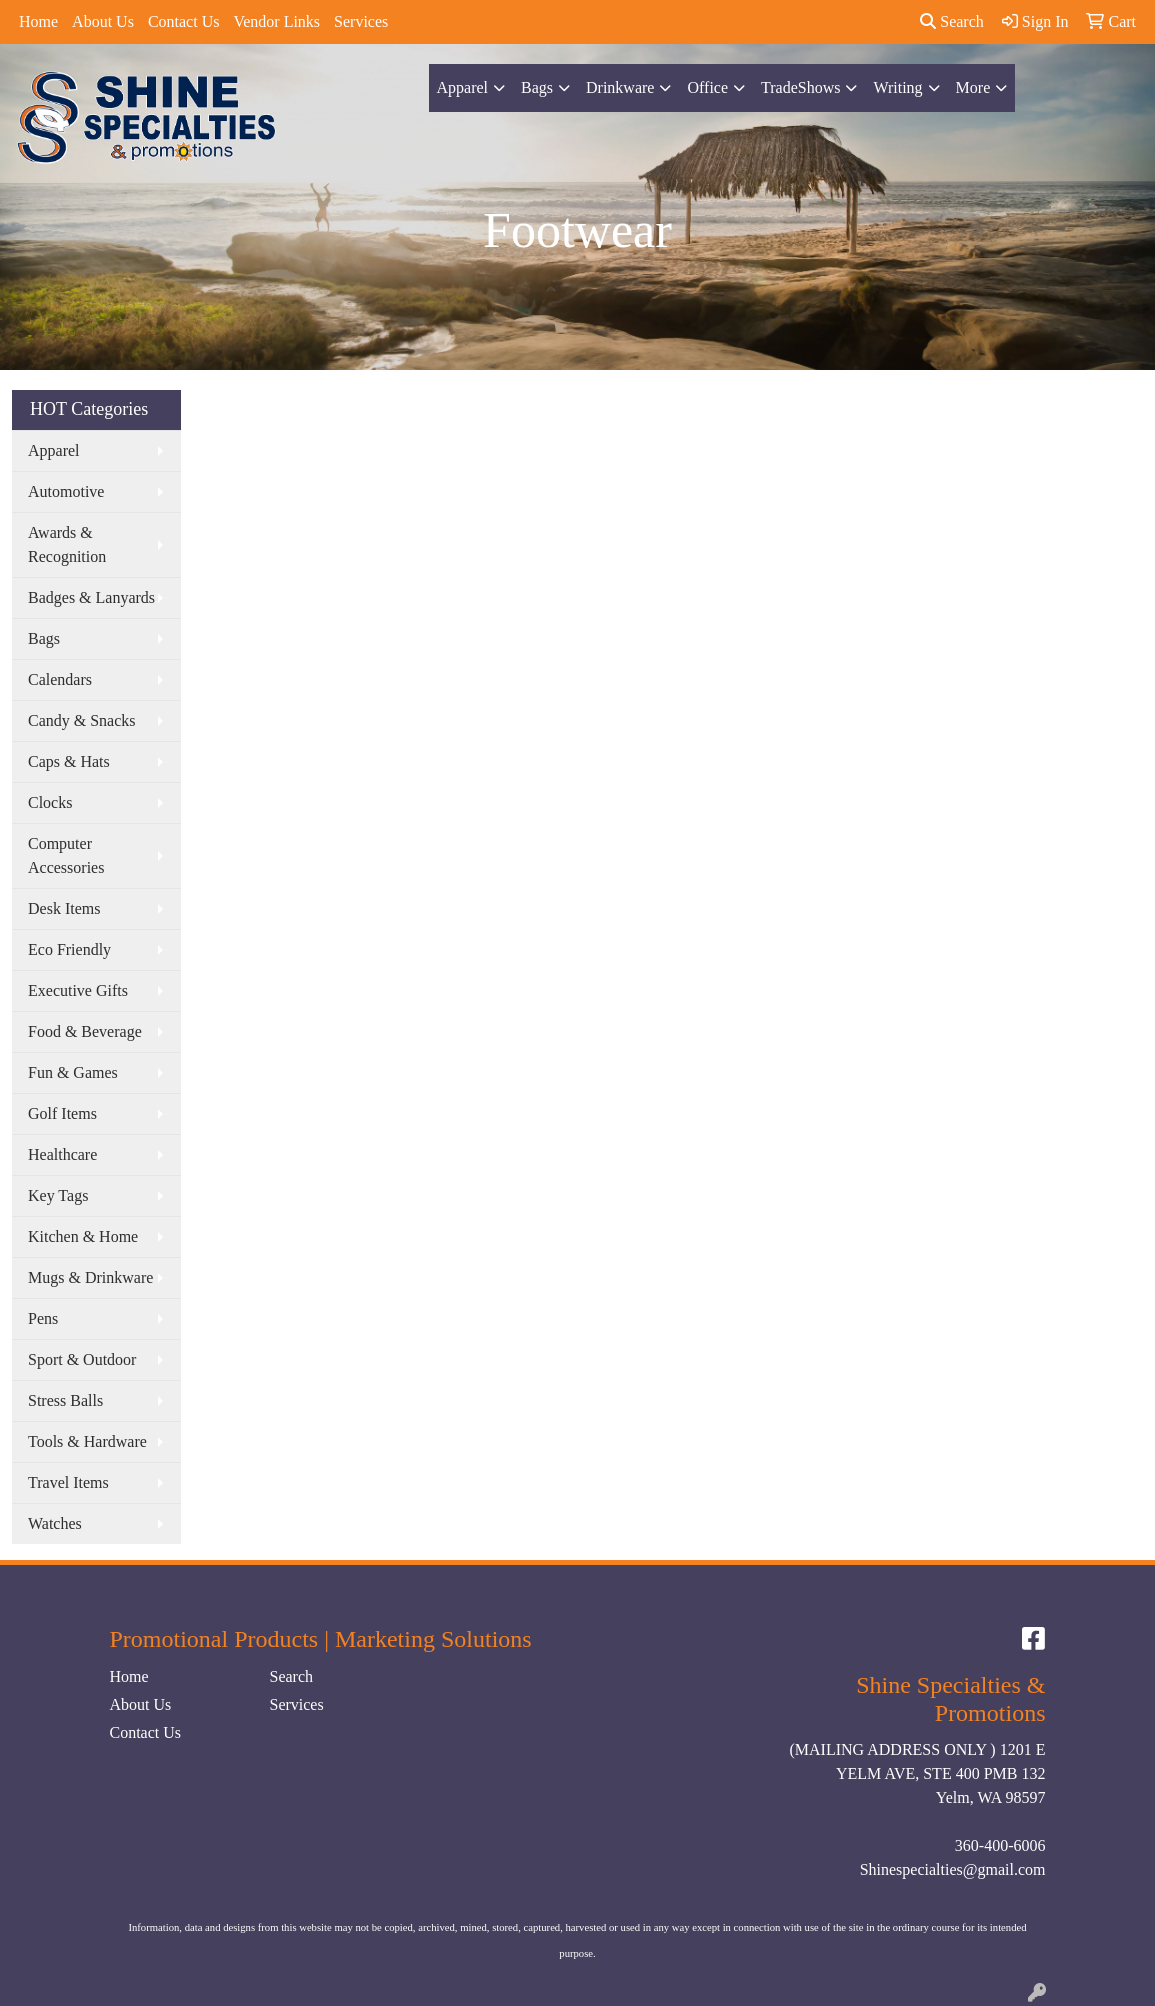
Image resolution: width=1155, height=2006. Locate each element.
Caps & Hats (69, 761)
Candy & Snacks (82, 720)
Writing (897, 87)
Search (952, 21)
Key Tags (58, 1195)
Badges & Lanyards (91, 597)
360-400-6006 (1000, 1845)
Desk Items (64, 908)
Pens (43, 1318)
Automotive (66, 491)
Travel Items (68, 1482)
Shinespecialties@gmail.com (953, 1869)
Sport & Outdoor (82, 1359)
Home (38, 21)
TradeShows (800, 87)
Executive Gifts (78, 990)
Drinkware (620, 87)
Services (361, 21)
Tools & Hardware (87, 1441)
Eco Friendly (69, 949)
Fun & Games (73, 1072)
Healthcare (62, 1154)
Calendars (60, 679)
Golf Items (62, 1113)
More (973, 87)
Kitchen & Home (83, 1236)
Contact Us (184, 21)
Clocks (50, 802)
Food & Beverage (85, 1031)
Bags (537, 87)
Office (707, 87)
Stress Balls (65, 1400)
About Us (103, 21)
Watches (55, 1523)
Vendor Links (276, 21)
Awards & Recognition (67, 544)
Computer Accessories (66, 855)
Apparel (463, 87)
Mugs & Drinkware (90, 1277)
